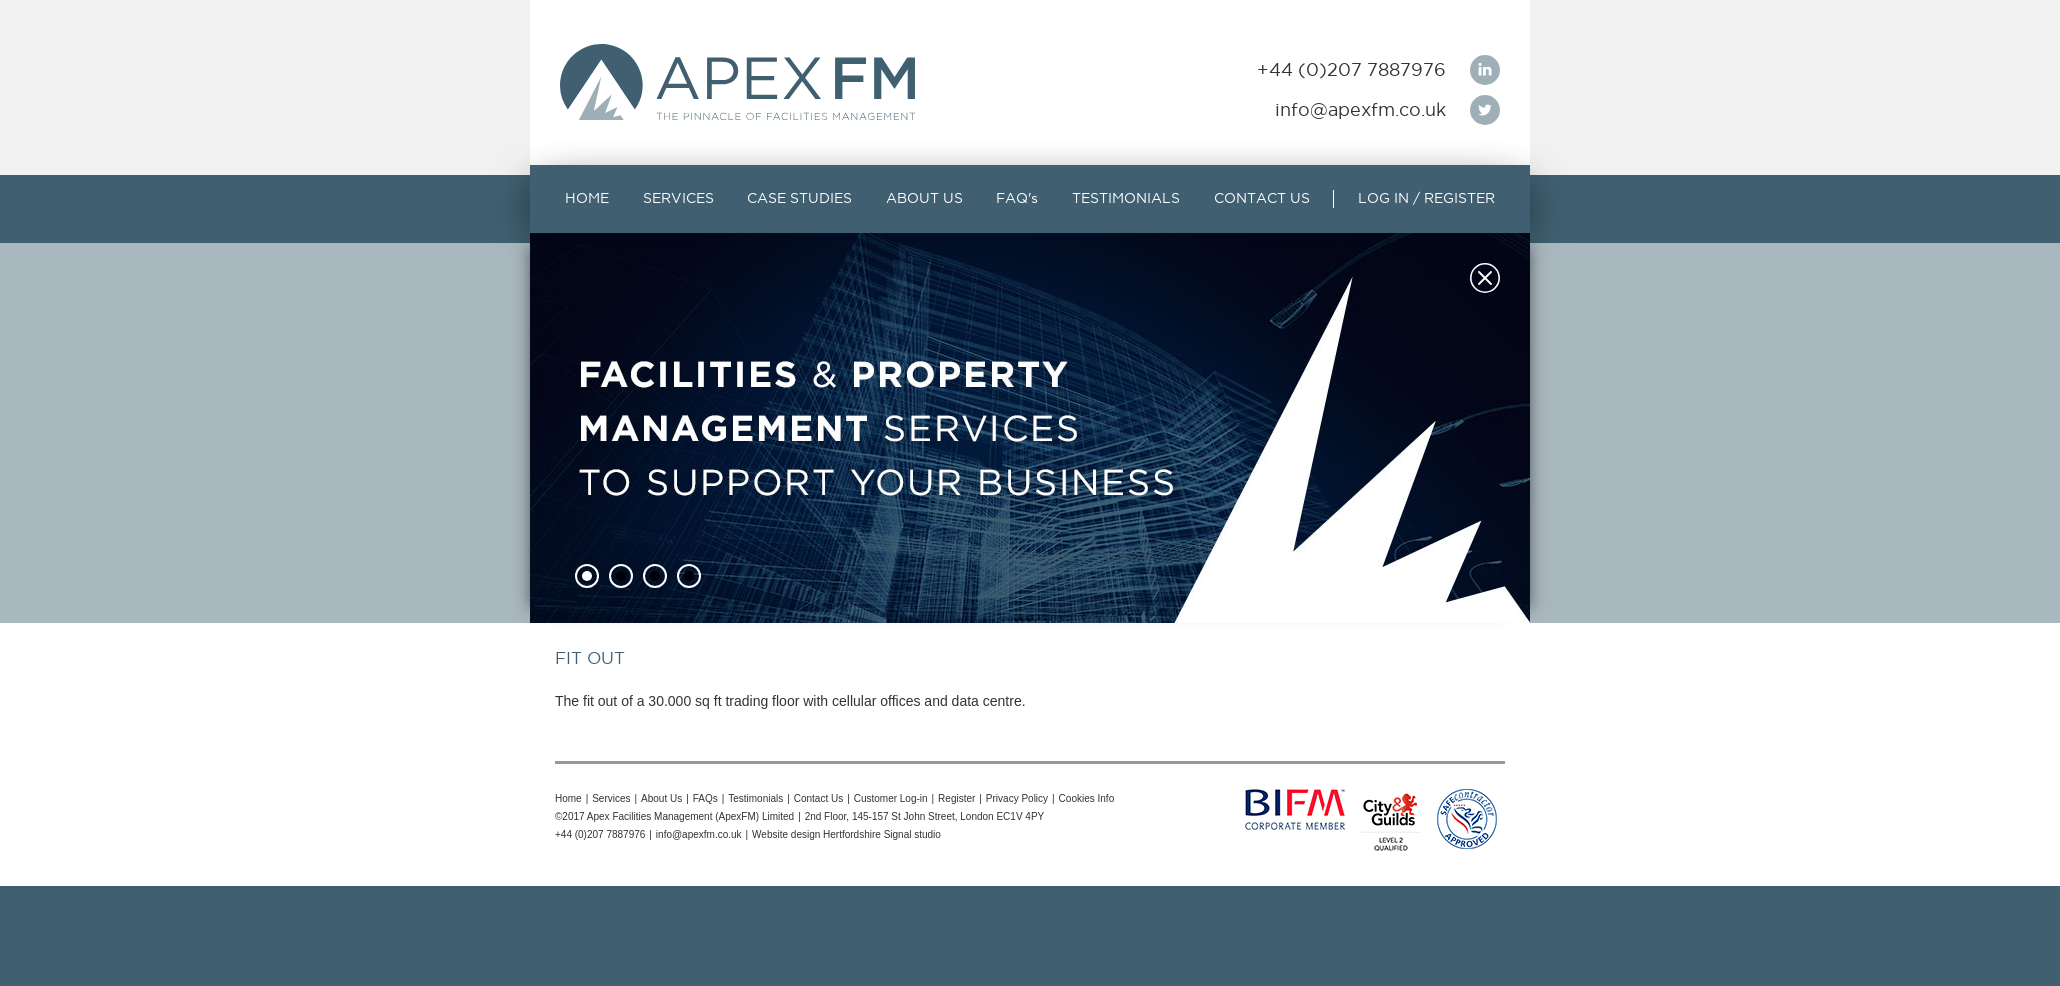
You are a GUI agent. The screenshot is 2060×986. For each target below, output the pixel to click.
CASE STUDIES (799, 198)
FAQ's (1017, 198)
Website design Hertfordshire (816, 834)
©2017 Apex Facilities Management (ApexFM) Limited (674, 816)
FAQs (705, 798)
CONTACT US (1262, 198)
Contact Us (818, 798)
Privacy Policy (1017, 798)
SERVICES (678, 198)
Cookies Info (1087, 798)
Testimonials (755, 798)
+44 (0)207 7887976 (1351, 69)
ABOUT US (924, 198)
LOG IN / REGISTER (1426, 198)
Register (956, 798)
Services (611, 798)
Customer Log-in (891, 798)
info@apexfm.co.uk (1360, 109)
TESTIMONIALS (1126, 198)
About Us (661, 798)
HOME (587, 198)
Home (568, 798)
